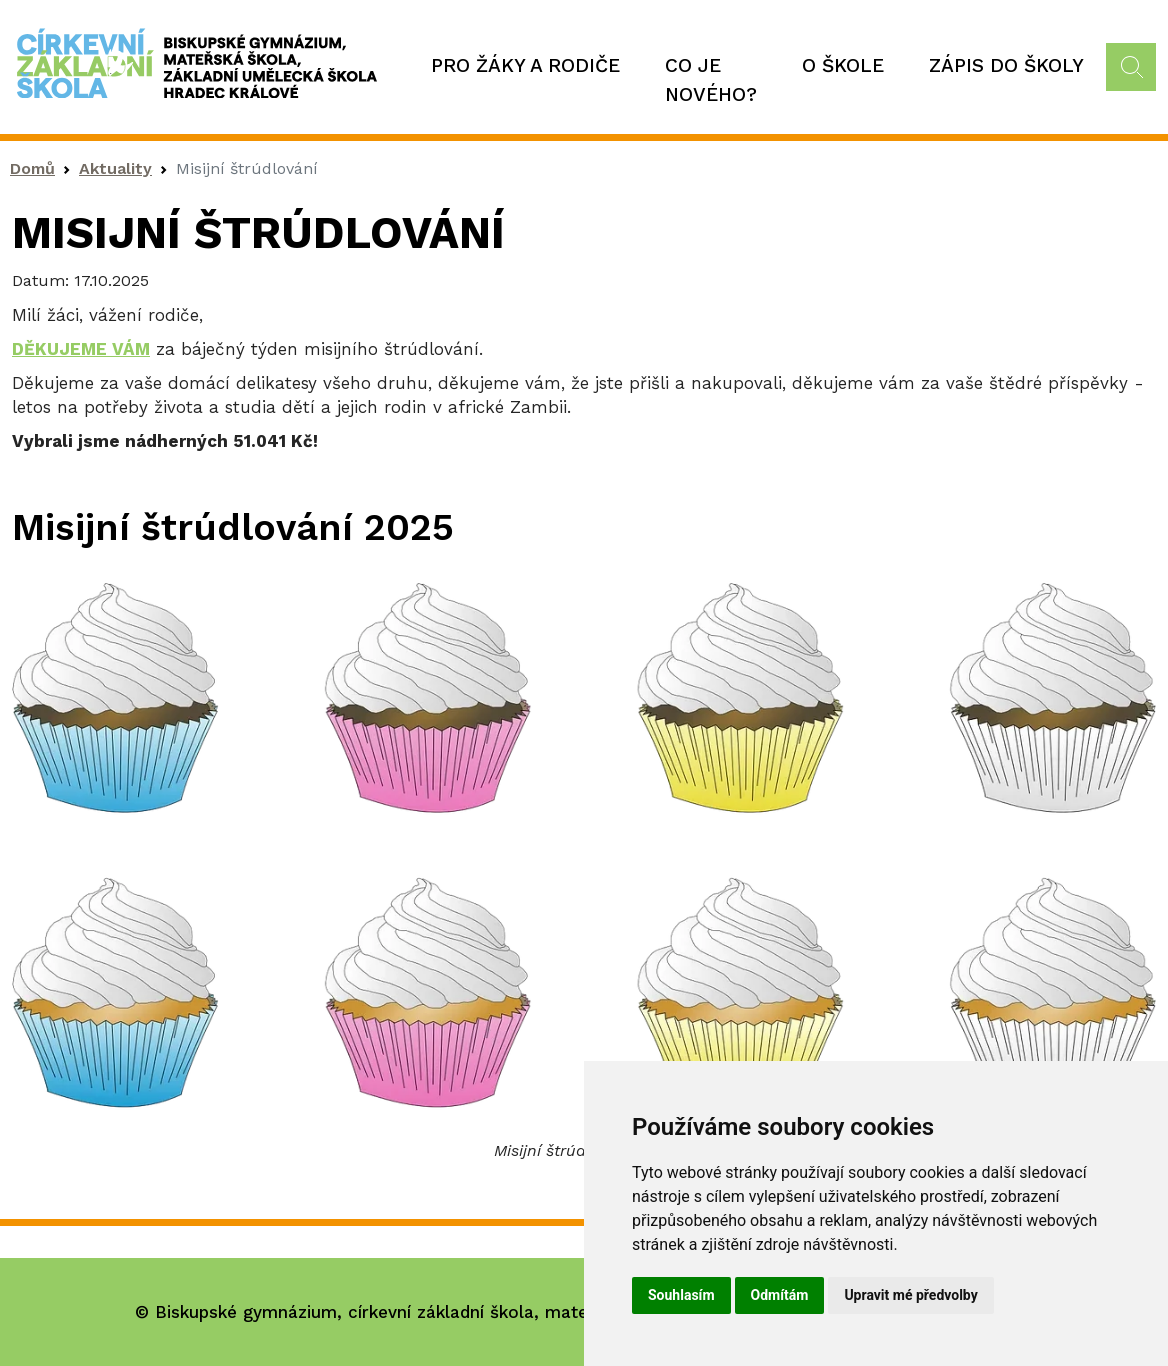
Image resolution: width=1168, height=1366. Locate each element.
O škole (843, 65)
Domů (32, 168)
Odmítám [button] (780, 1295)
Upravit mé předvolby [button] (910, 1295)
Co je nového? (711, 80)
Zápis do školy (1006, 65)
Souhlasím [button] (681, 1295)
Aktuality (115, 168)
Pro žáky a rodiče (525, 65)
